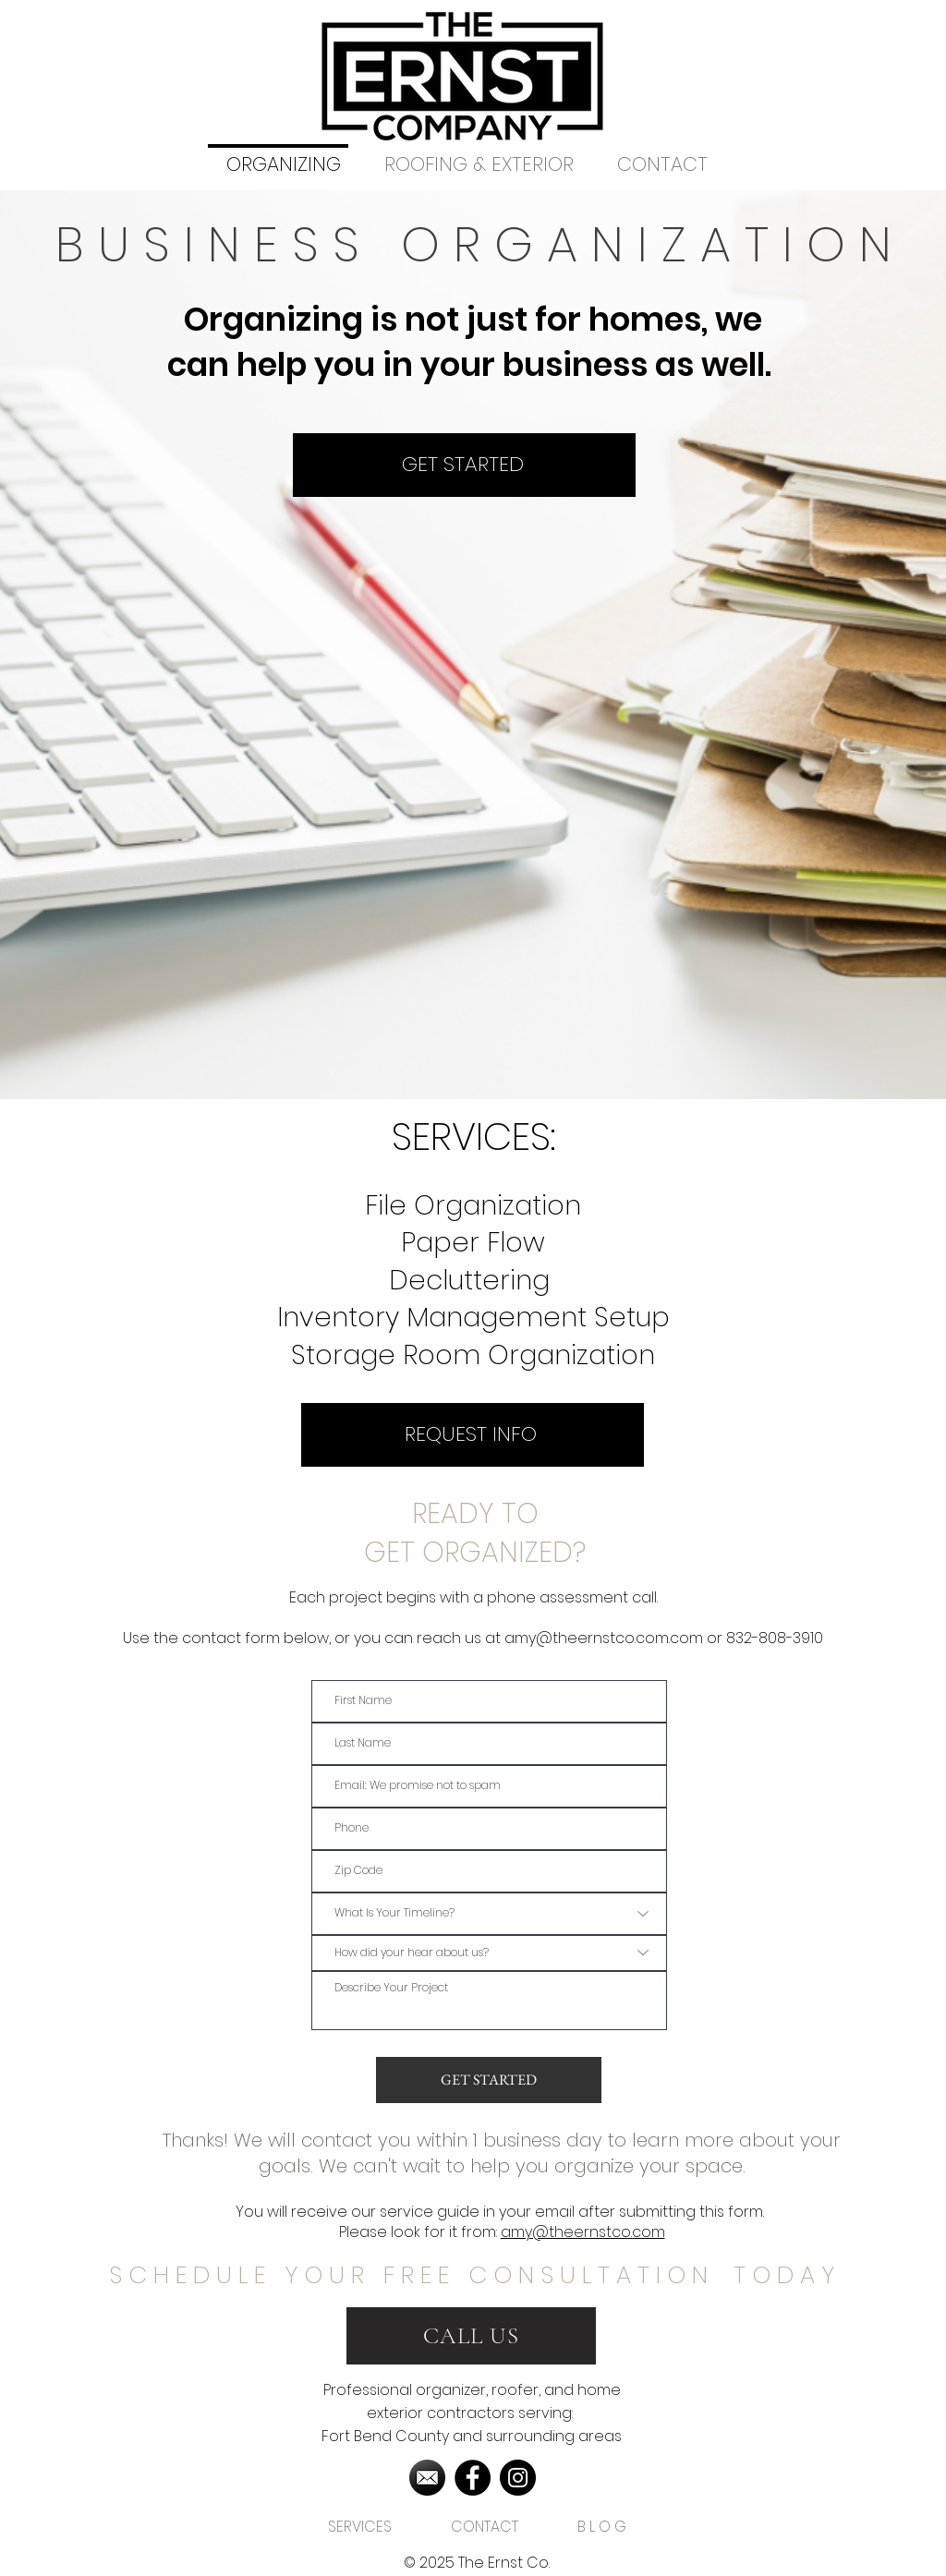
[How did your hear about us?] (489, 1953)
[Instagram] (518, 2478)
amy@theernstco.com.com (603, 1638)
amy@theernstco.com (583, 2232)
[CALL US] (471, 2335)
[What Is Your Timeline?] (489, 1914)
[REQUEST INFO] (472, 1435)
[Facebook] (473, 2478)
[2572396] (427, 2478)
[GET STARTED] (464, 465)
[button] (359, 2519)
